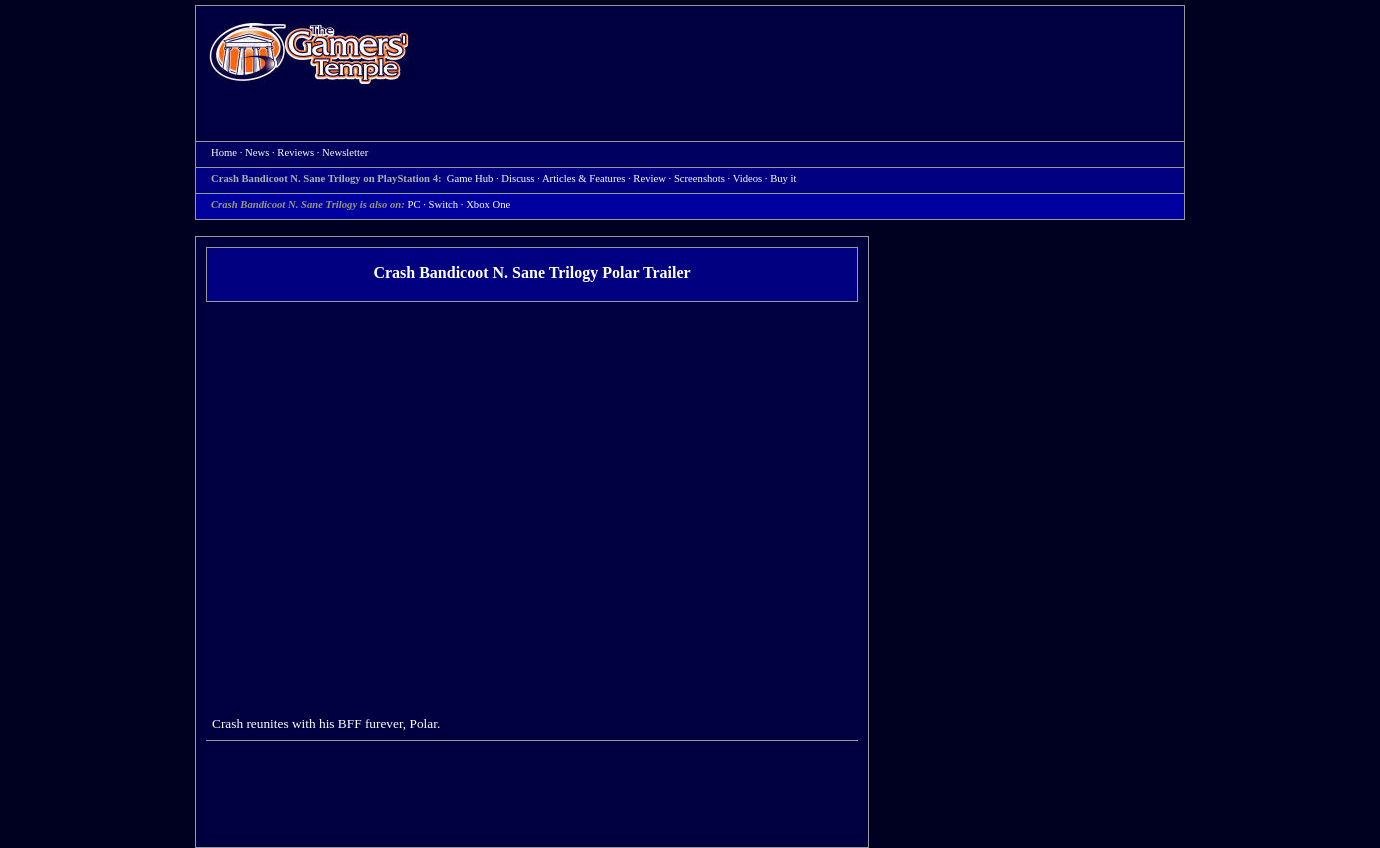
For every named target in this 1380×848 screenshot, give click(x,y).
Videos (748, 178)
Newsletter (345, 152)
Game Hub (470, 178)
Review (649, 178)
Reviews (295, 152)
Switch (444, 204)
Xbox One (488, 204)
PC (414, 204)
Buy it (783, 178)
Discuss (517, 178)
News (257, 152)
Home (309, 52)
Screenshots (699, 178)
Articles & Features (583, 178)
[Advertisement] (807, 56)
